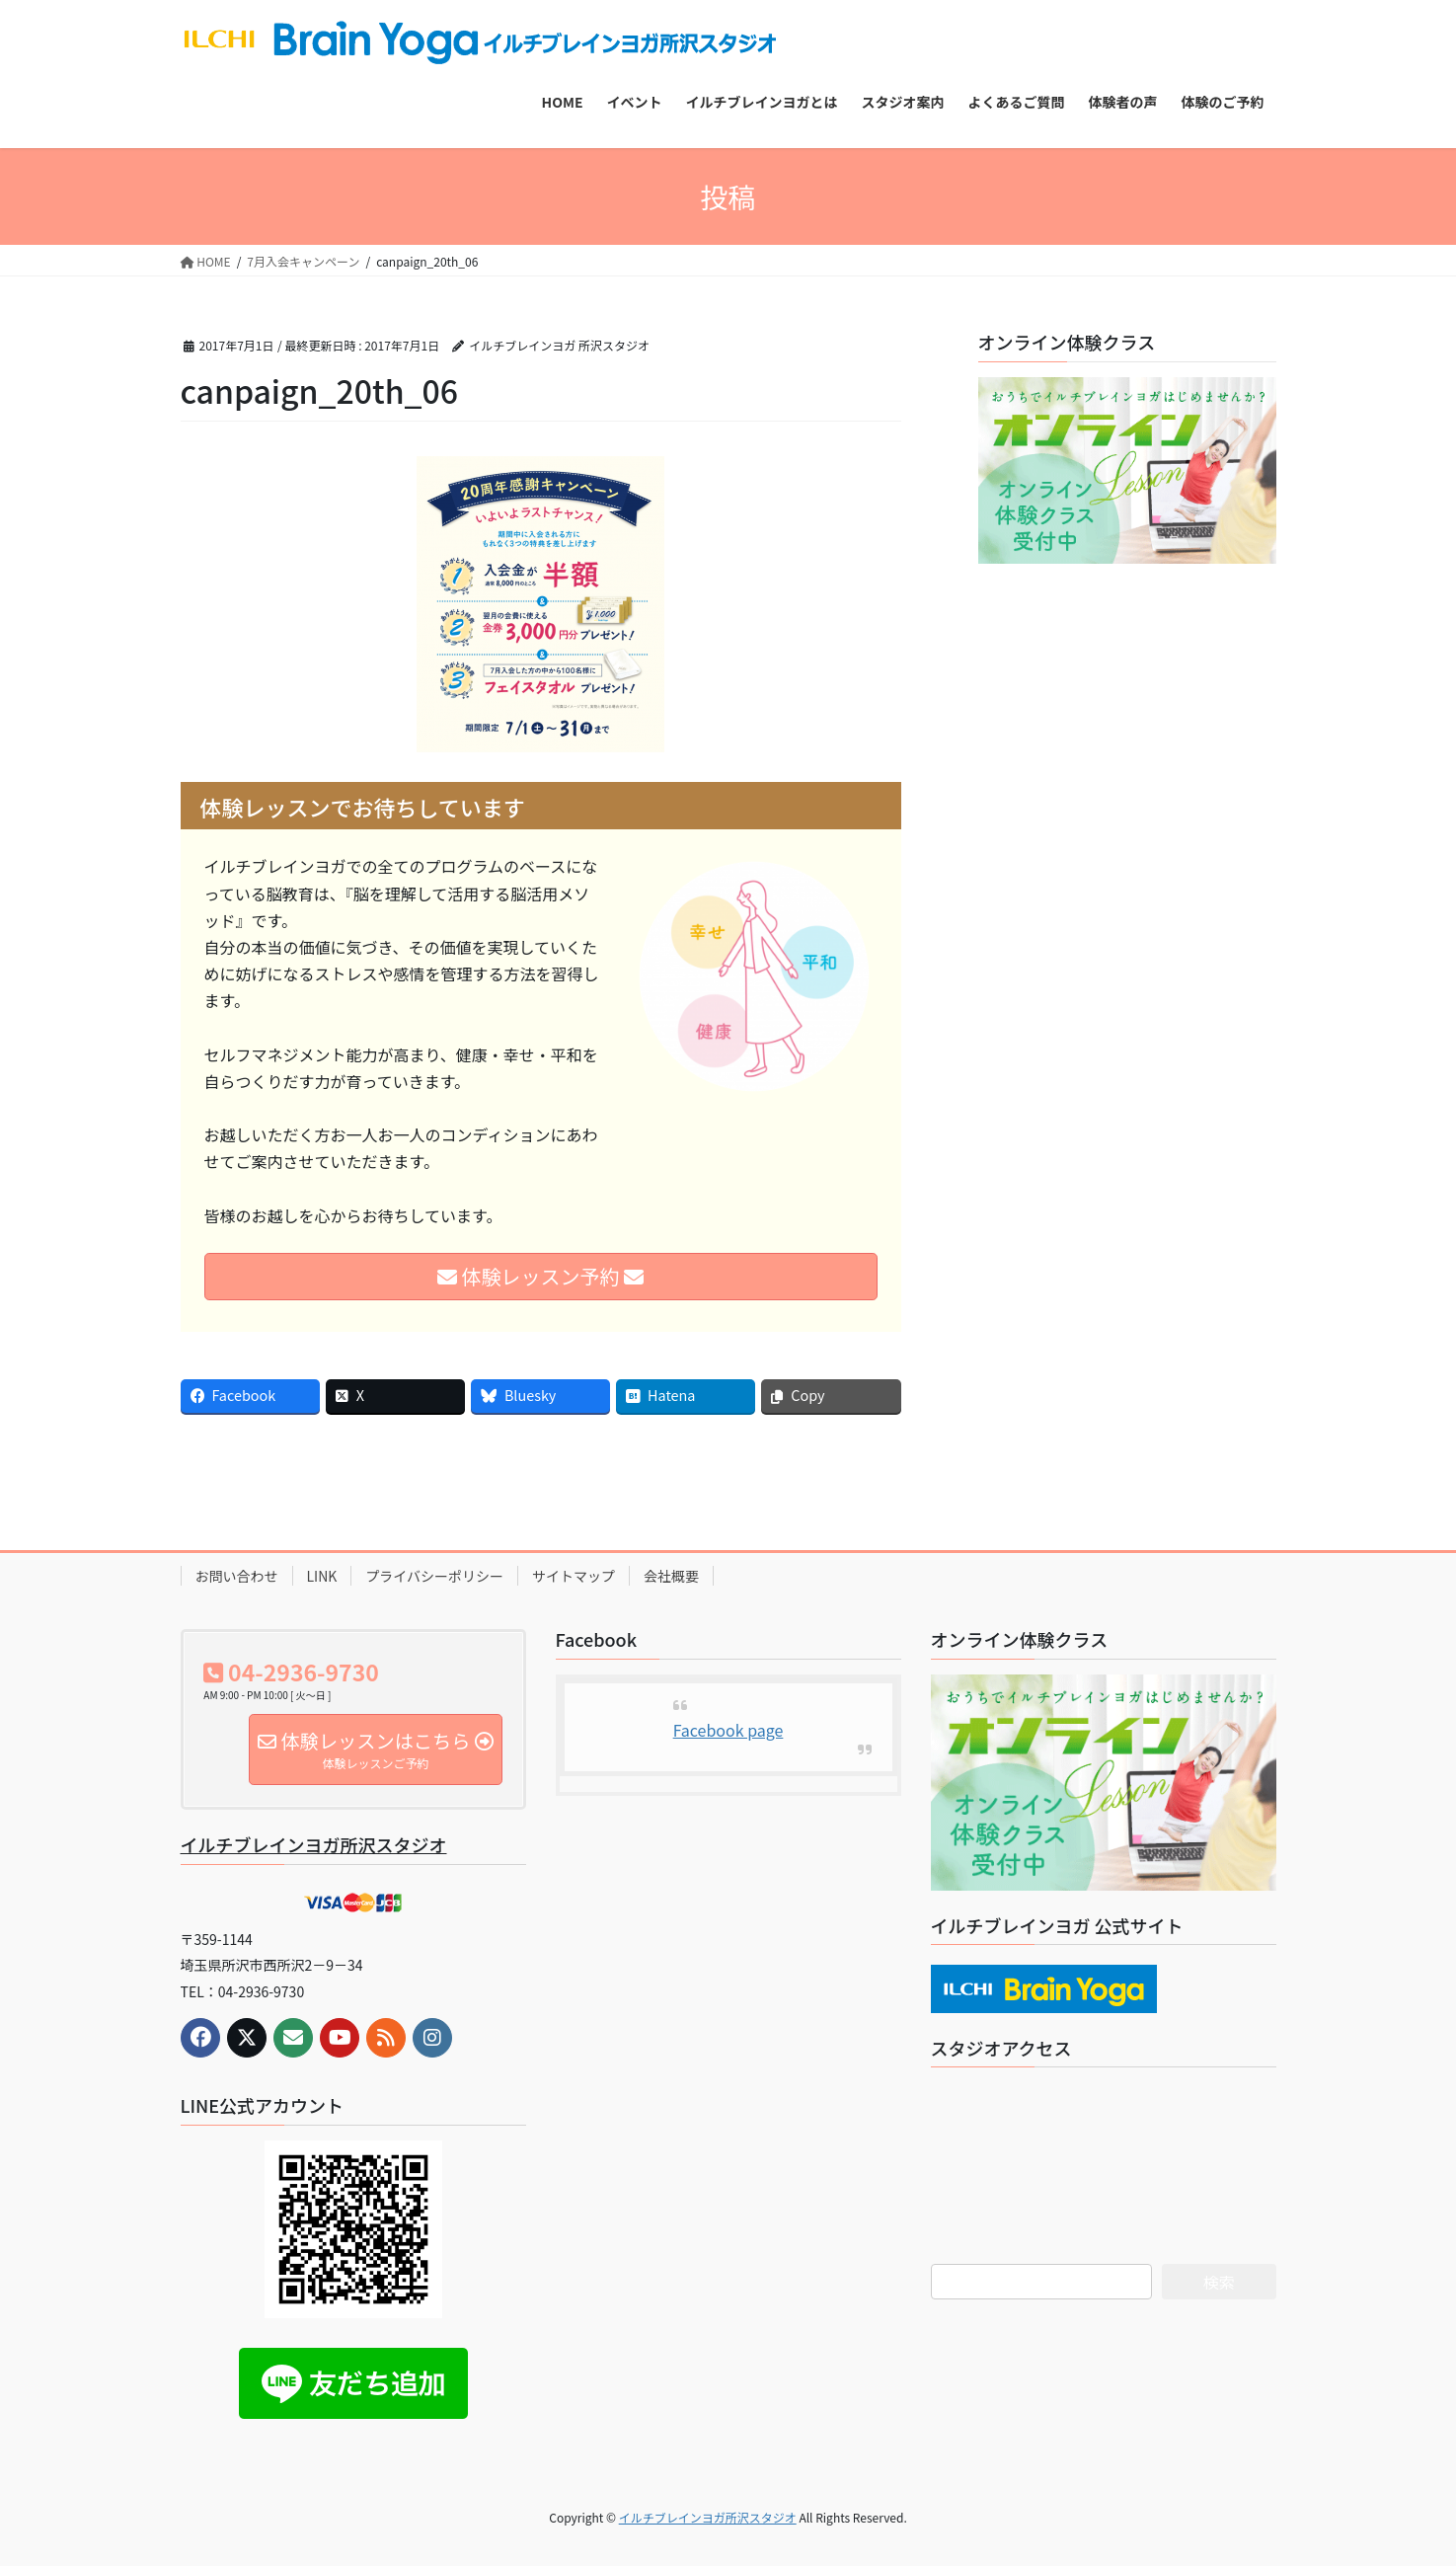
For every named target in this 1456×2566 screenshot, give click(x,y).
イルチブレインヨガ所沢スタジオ (314, 1844)
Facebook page (728, 1730)
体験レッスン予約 (540, 1276)
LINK (322, 1576)
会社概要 (671, 1576)
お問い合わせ (236, 1576)
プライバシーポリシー (434, 1576)
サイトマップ (573, 1576)
